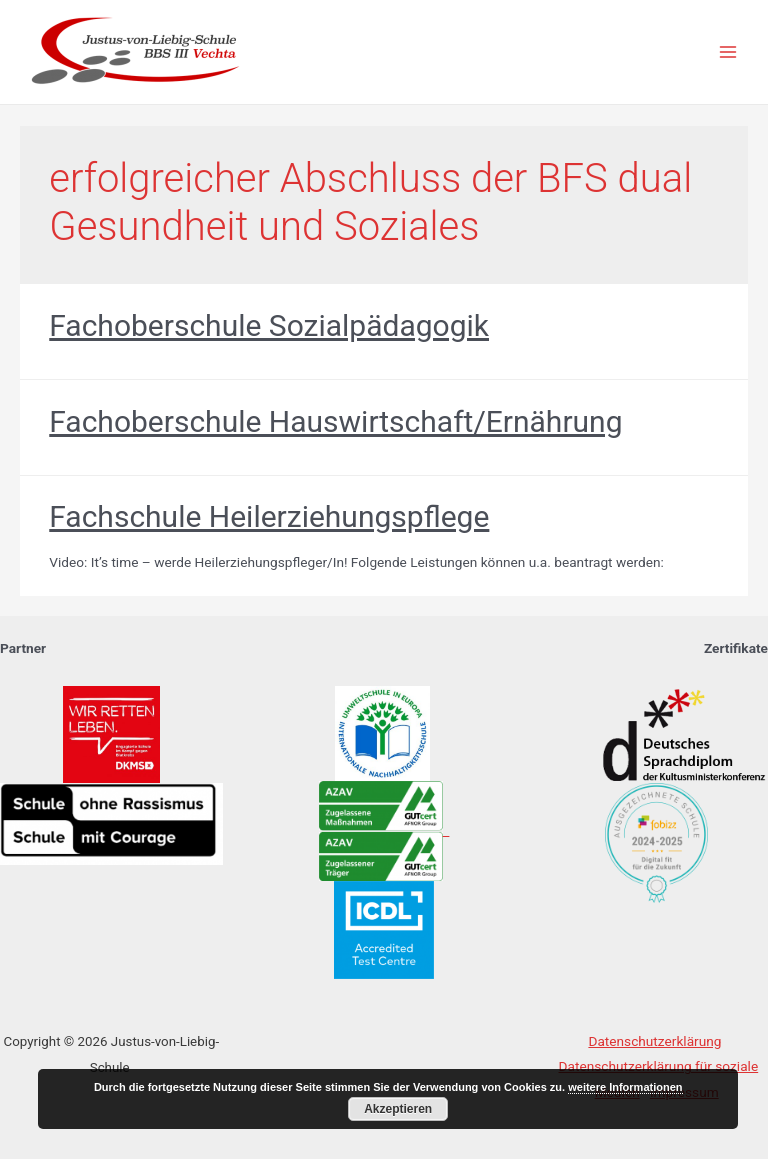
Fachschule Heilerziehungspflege (269, 516)
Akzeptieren (398, 1109)
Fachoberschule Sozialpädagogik (269, 325)
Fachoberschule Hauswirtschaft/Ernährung (335, 421)
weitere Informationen (625, 1087)
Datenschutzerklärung (654, 1041)
